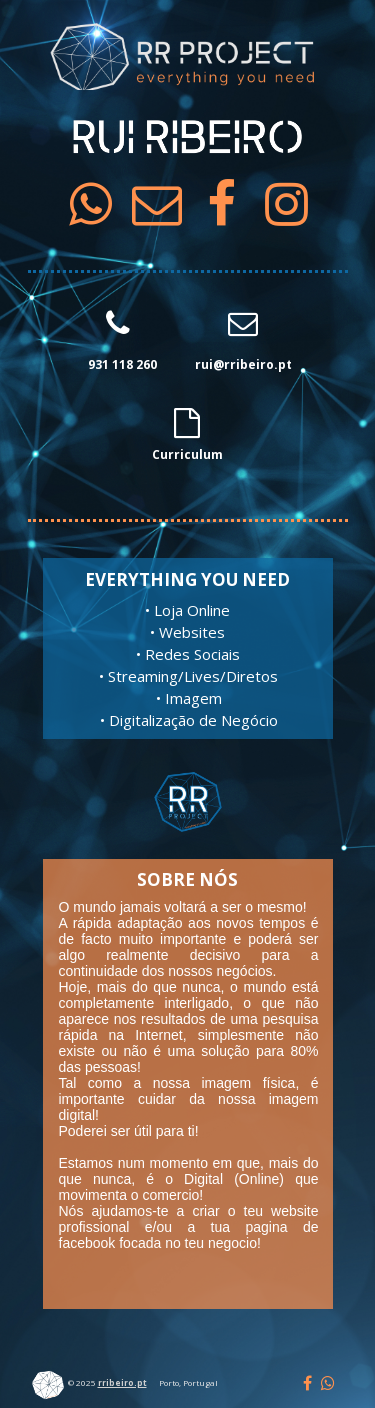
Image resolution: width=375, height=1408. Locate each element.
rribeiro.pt (122, 1382)
